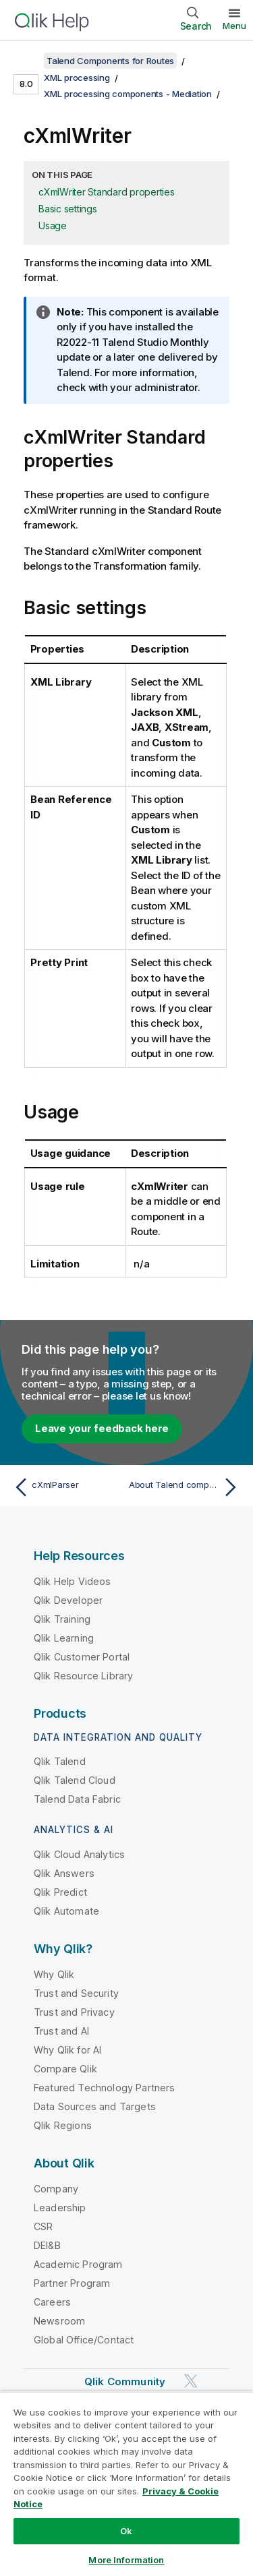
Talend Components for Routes (110, 60)
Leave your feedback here (102, 1428)
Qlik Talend (60, 1761)
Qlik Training (62, 1619)
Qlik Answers (64, 1873)
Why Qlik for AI (67, 2050)
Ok (126, 2530)
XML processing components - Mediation (128, 93)
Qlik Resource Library (83, 1675)
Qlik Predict (60, 1892)
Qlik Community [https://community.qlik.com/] (124, 2381)
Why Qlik (54, 1974)
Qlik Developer (68, 1600)
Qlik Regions (63, 2125)
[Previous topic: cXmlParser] (67, 1487)
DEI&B (47, 2245)
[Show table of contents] (27, 60)
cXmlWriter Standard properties (106, 192)
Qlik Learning (64, 1638)
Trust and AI (61, 2031)
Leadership (60, 2207)
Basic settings (67, 208)
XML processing (77, 77)
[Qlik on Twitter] (191, 2380)
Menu (234, 25)
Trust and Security (76, 1993)
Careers (52, 2302)
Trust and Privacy (74, 2012)
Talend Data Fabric (77, 1799)
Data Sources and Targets (95, 2106)
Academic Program (78, 2264)
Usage (52, 225)
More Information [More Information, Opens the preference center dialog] (126, 2559)
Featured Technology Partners (104, 2087)
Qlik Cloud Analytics (79, 1854)
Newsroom (59, 2321)
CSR (43, 2226)
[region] (126, 2483)
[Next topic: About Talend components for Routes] (186, 1487)
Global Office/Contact (84, 2339)
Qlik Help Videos (72, 1581)
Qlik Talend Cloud (74, 1780)
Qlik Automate (66, 1911)
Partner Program (72, 2283)
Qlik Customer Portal (82, 1657)
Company (56, 2188)
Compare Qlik (65, 2068)
